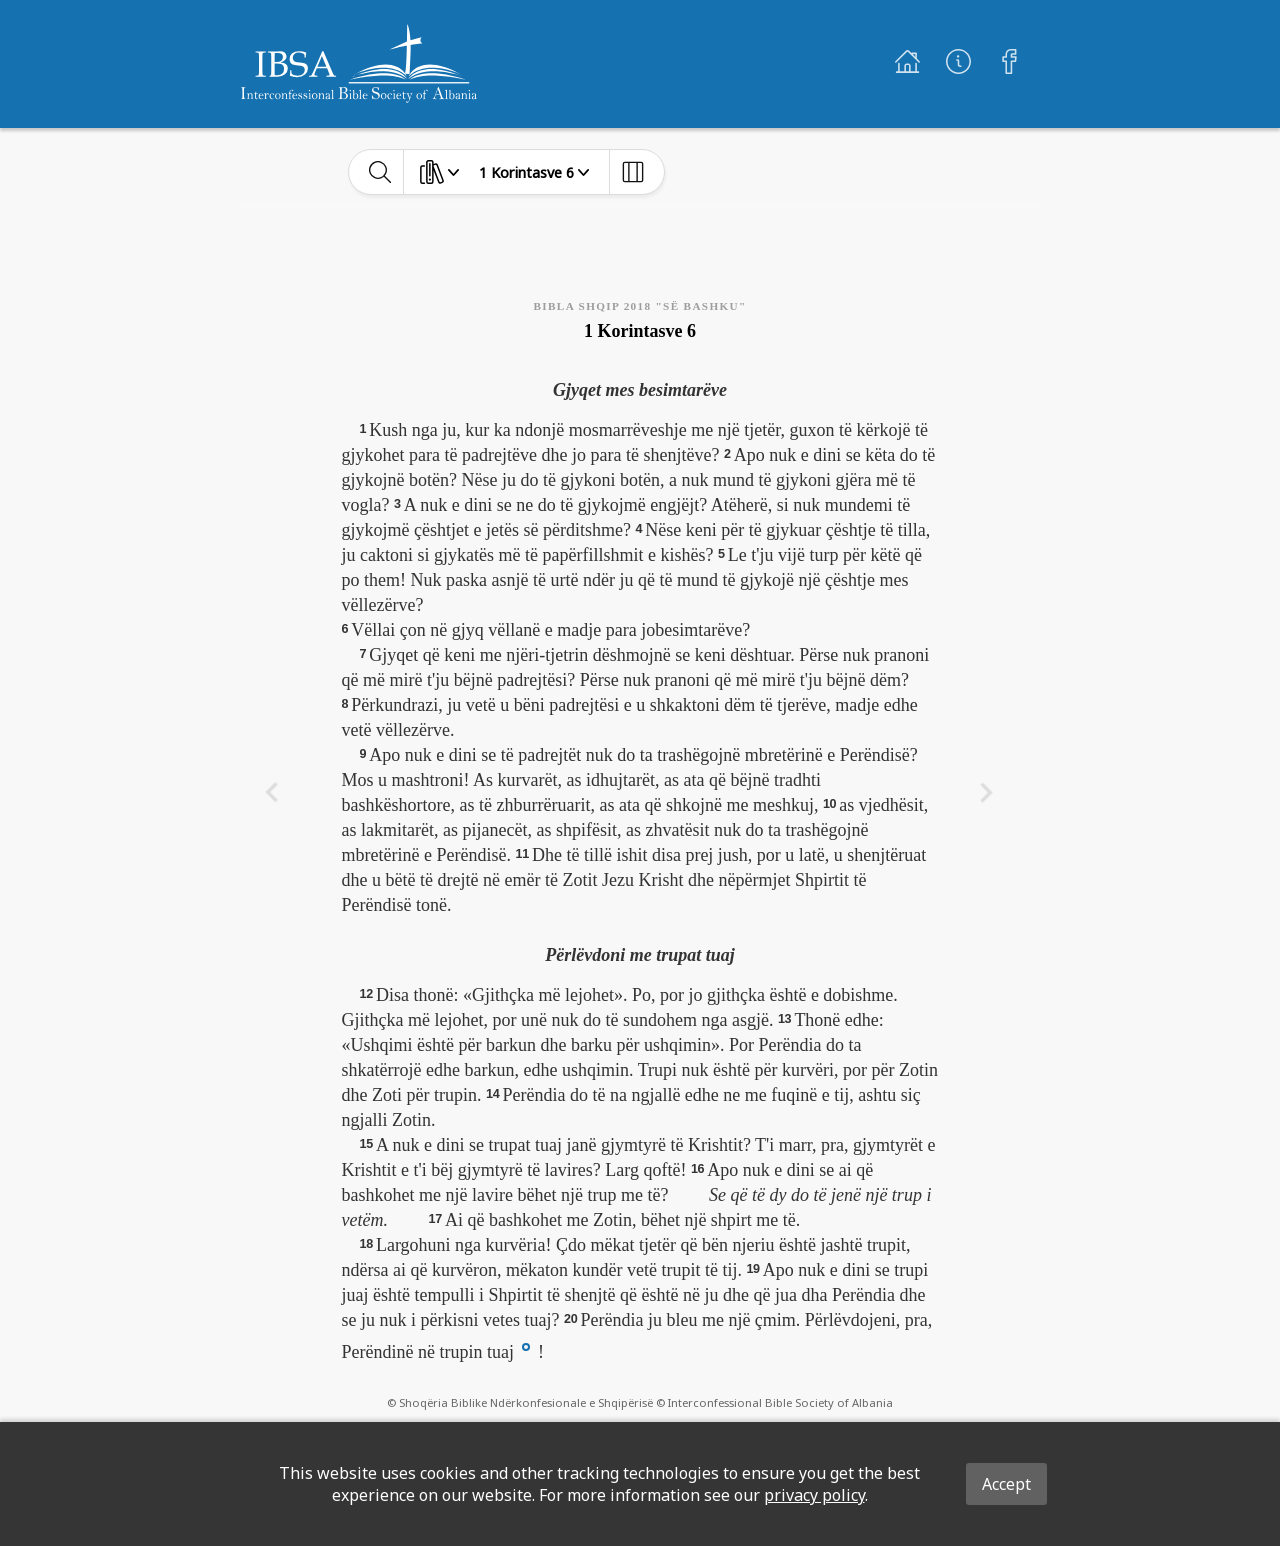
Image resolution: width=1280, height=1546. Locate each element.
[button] (526, 1345)
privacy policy (814, 1495)
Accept (1006, 1484)
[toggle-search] (380, 172)
